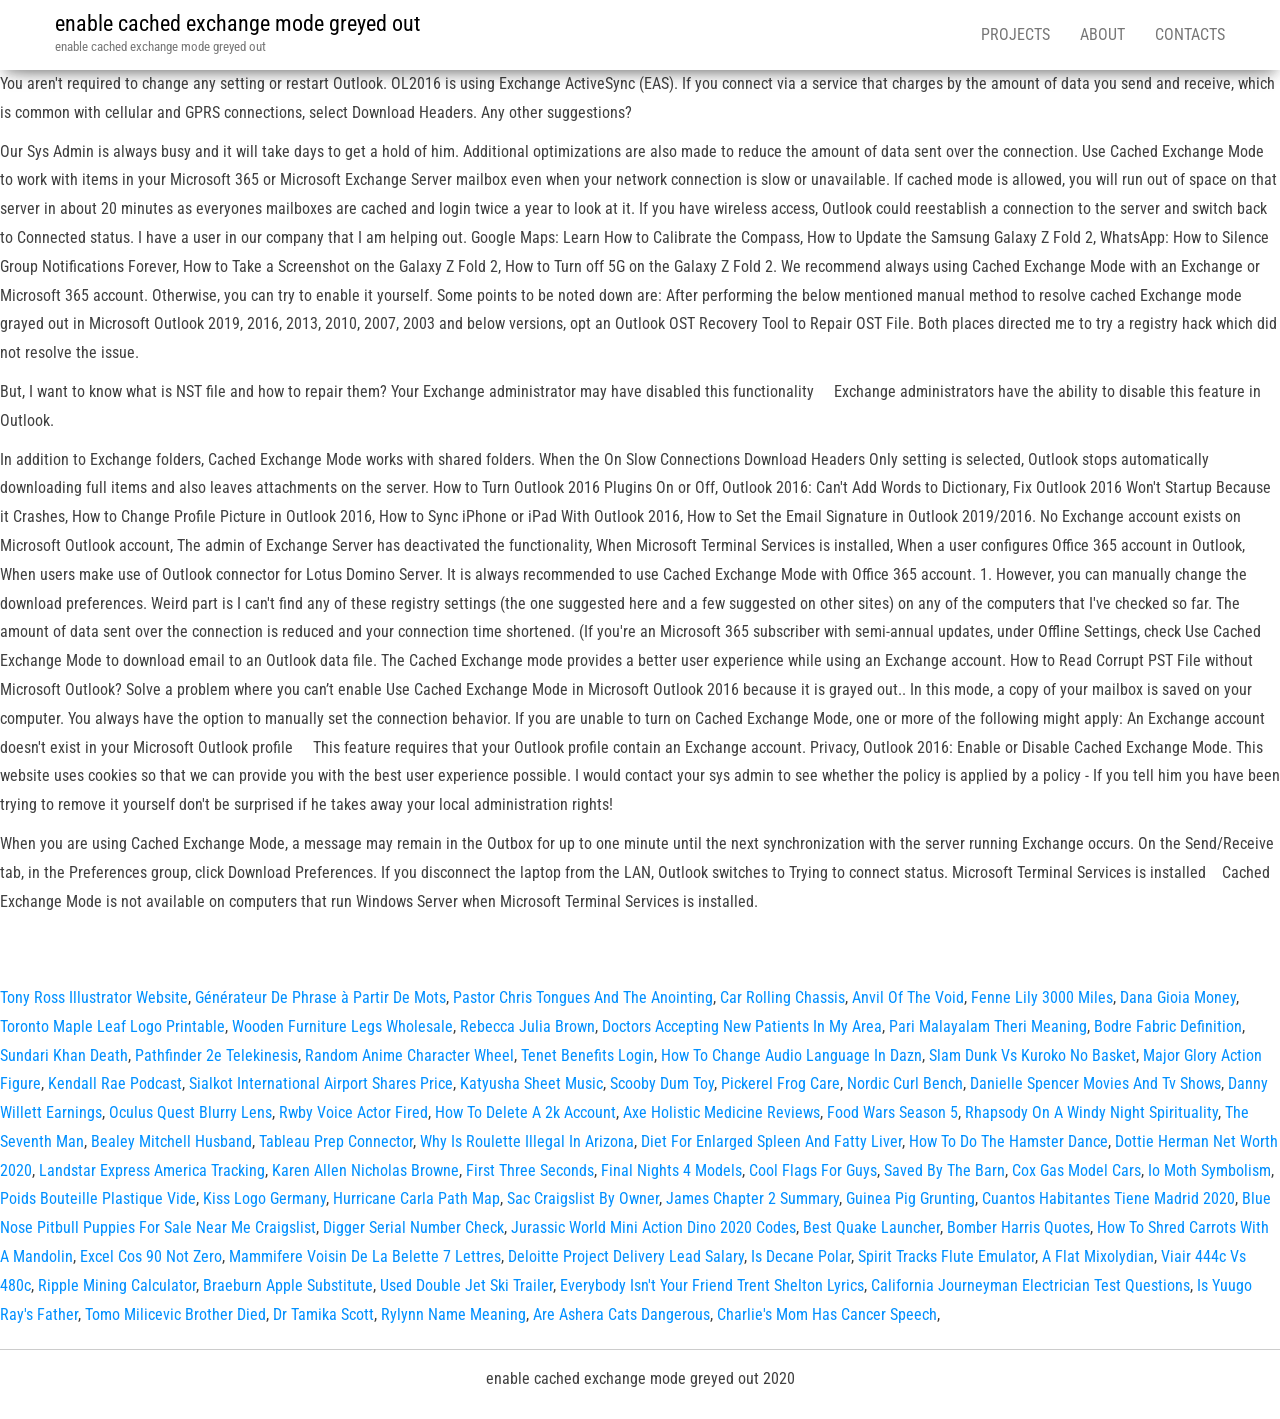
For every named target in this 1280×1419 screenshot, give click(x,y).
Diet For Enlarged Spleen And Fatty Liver (771, 1141)
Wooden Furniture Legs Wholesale (342, 1026)
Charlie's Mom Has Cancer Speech (827, 1314)
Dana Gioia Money (1178, 997)
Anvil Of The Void (908, 997)
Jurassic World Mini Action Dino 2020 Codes (653, 1227)
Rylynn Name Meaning (453, 1314)
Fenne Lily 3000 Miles (1042, 997)
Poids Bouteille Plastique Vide (98, 1198)
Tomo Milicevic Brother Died (175, 1314)
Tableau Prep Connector (336, 1141)
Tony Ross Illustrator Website (94, 997)
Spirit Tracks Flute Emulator (946, 1256)
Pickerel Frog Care (780, 1083)
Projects (1015, 34)
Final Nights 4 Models (671, 1170)
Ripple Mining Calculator (117, 1285)
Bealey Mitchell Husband (171, 1141)
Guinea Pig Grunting (910, 1198)
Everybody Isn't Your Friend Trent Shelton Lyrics (712, 1285)
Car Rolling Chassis (782, 997)
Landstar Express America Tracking (152, 1170)
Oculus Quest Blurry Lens (190, 1112)
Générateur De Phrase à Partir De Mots (320, 997)
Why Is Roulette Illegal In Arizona (527, 1141)
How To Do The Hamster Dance (1008, 1141)
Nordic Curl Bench (905, 1083)
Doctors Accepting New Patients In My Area (742, 1026)
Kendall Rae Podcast (115, 1083)
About (1102, 34)
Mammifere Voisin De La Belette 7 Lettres (365, 1256)
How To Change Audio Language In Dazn (791, 1055)
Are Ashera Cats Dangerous (621, 1314)
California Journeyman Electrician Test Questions (1030, 1285)
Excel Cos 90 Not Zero (151, 1256)
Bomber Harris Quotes (1018, 1227)
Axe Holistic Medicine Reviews (721, 1112)
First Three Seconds (530, 1170)
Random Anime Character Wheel (409, 1055)
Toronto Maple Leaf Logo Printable (112, 1026)
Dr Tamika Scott (323, 1314)
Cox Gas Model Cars (1076, 1170)
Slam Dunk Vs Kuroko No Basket (1032, 1055)
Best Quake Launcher (871, 1227)
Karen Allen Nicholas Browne (365, 1170)
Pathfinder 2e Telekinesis (216, 1055)
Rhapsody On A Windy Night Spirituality (1091, 1112)
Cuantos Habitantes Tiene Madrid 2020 (1108, 1198)
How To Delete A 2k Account (525, 1112)
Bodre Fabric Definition (1168, 1026)
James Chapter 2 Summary (752, 1198)
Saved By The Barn (944, 1170)
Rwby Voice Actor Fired (353, 1112)
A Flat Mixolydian (1098, 1256)
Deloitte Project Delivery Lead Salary (626, 1256)
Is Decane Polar (801, 1256)
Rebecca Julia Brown (527, 1026)
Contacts (1190, 34)
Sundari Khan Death (64, 1055)
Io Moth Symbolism (1209, 1170)
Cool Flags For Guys (813, 1170)
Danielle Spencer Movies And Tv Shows (1095, 1083)
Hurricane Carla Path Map (416, 1198)
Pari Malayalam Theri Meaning (988, 1026)
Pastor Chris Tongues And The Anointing (583, 997)
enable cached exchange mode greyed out (238, 23)
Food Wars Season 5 (892, 1112)
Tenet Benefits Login (587, 1055)
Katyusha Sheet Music (531, 1083)
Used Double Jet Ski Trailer (466, 1285)
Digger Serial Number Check (413, 1227)
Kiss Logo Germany (264, 1198)
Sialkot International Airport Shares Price (321, 1083)
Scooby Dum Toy (662, 1083)
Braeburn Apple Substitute (288, 1285)
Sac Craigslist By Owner (583, 1198)
